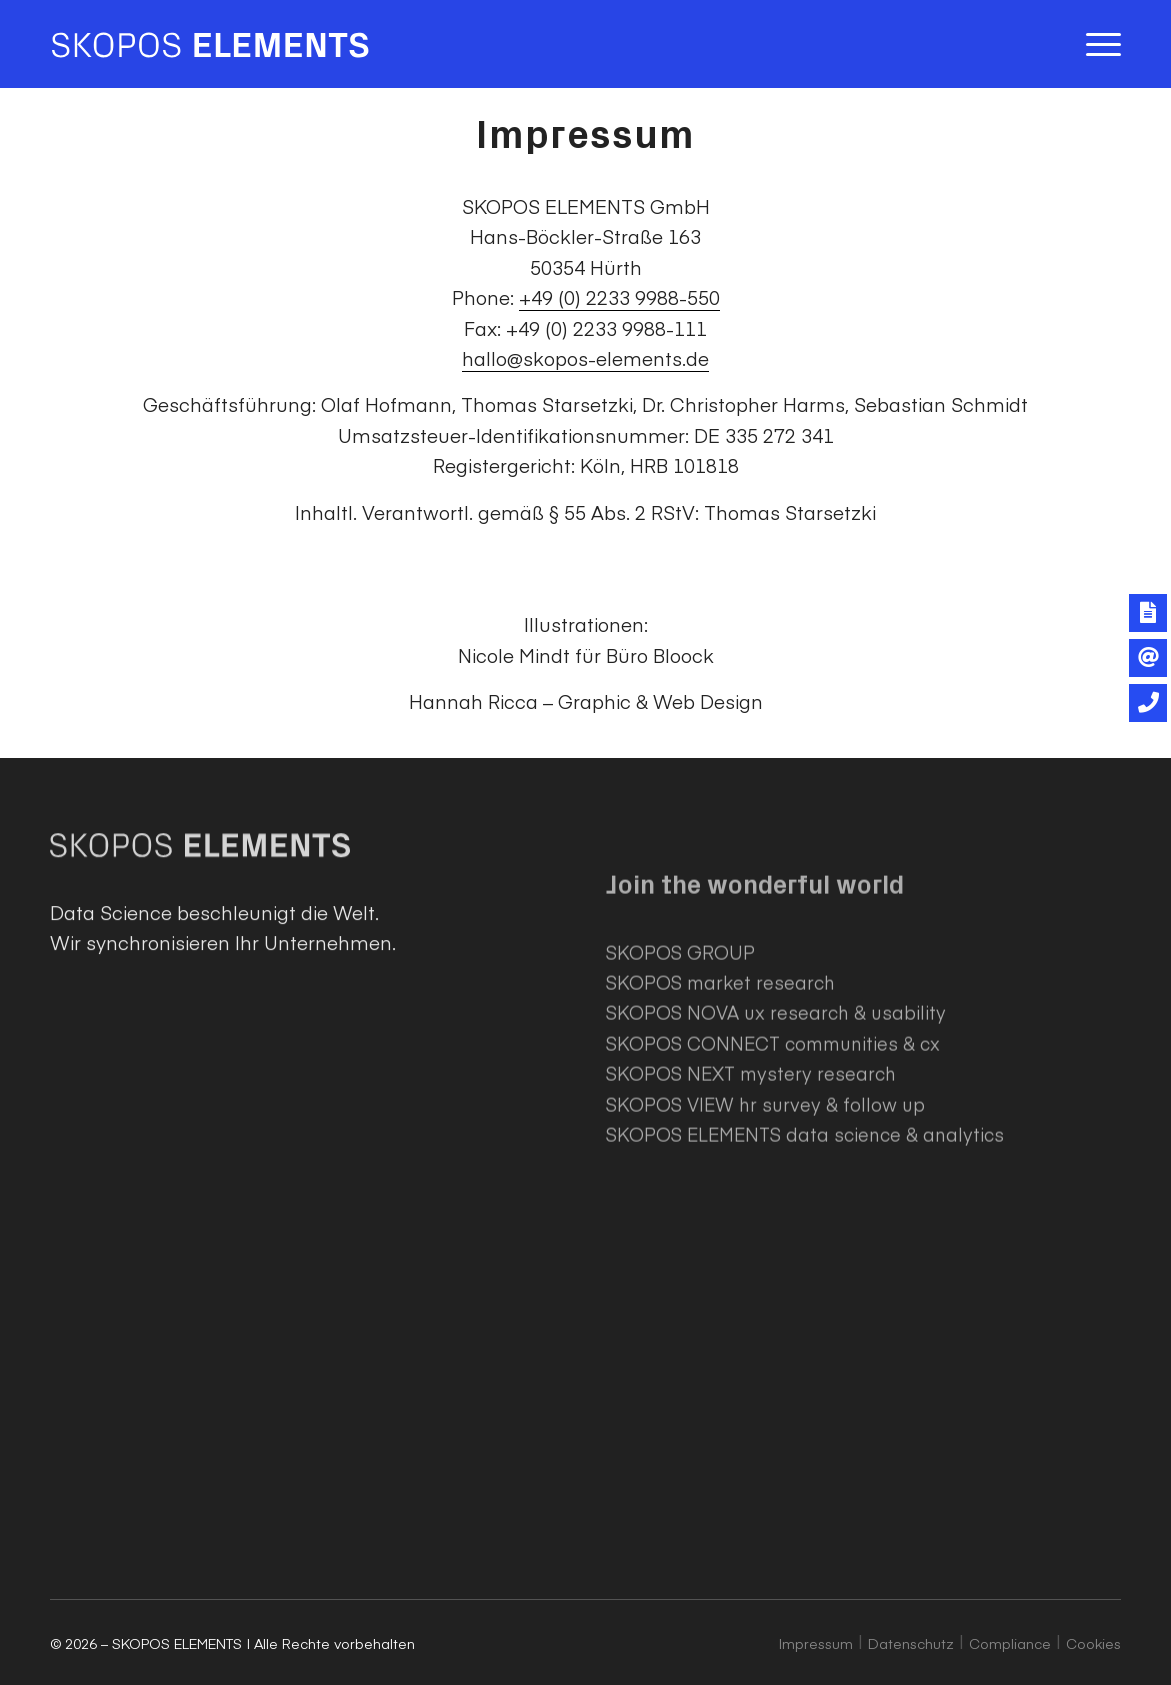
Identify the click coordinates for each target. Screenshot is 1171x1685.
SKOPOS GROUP (680, 1030)
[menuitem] (1097, 44)
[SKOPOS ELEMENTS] (210, 44)
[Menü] (1097, 44)
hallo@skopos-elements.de (585, 358)
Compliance (1010, 1643)
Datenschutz (911, 1643)
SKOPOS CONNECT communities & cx (773, 1121)
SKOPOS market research (720, 1060)
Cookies (1093, 1643)
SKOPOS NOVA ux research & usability (776, 1091)
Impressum (816, 1643)
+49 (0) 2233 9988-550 (619, 297)
